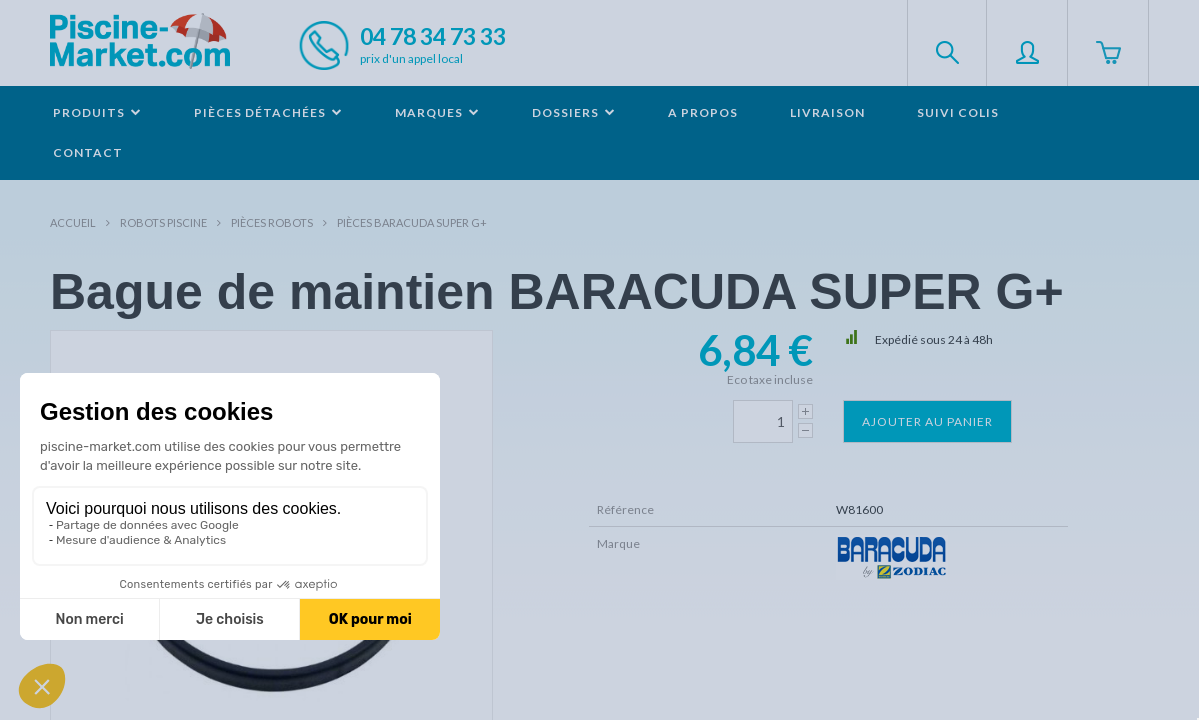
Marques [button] (437, 112)
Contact (88, 152)
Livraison (827, 112)
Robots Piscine (163, 222)
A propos (703, 112)
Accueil (73, 222)
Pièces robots (272, 222)
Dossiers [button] (574, 112)
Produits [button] (97, 112)
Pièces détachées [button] (268, 112)
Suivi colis (958, 112)
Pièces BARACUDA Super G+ (412, 222)
